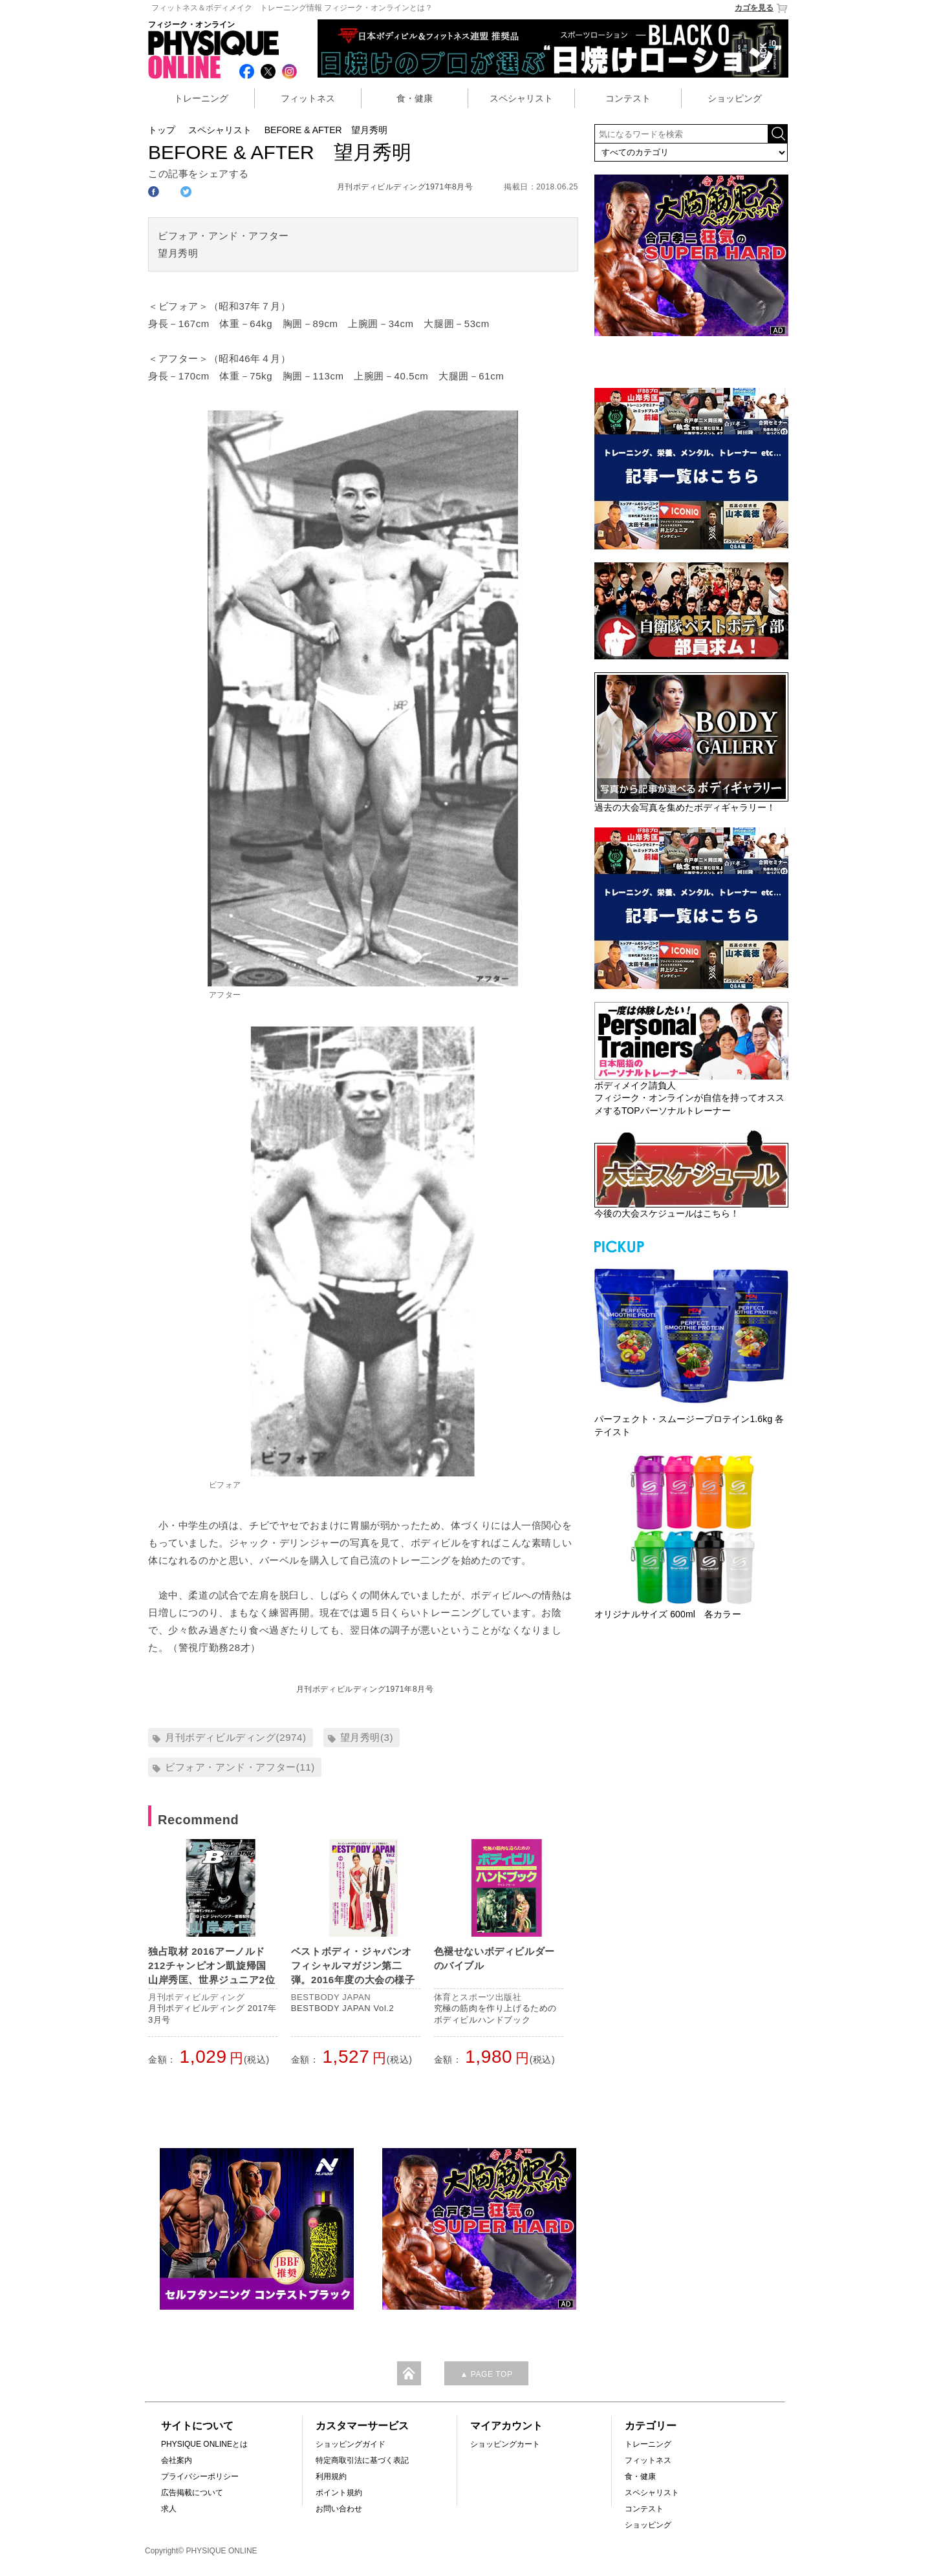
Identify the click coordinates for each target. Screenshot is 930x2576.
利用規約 (331, 2476)
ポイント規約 (339, 2492)
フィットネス (308, 98)
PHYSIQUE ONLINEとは (204, 2444)
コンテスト (628, 98)
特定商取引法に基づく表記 (362, 2460)
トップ (161, 130)
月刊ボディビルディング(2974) (236, 1737)
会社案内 (176, 2460)
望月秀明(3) (367, 1737)
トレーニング (201, 98)
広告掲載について (192, 2492)
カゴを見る (761, 8)
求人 (169, 2508)
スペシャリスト (521, 98)
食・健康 (414, 98)
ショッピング (735, 98)
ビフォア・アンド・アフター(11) (240, 1767)
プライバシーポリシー (200, 2476)
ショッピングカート (505, 2444)
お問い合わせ (339, 2508)
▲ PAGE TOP (486, 2374)
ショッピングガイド (350, 2444)
